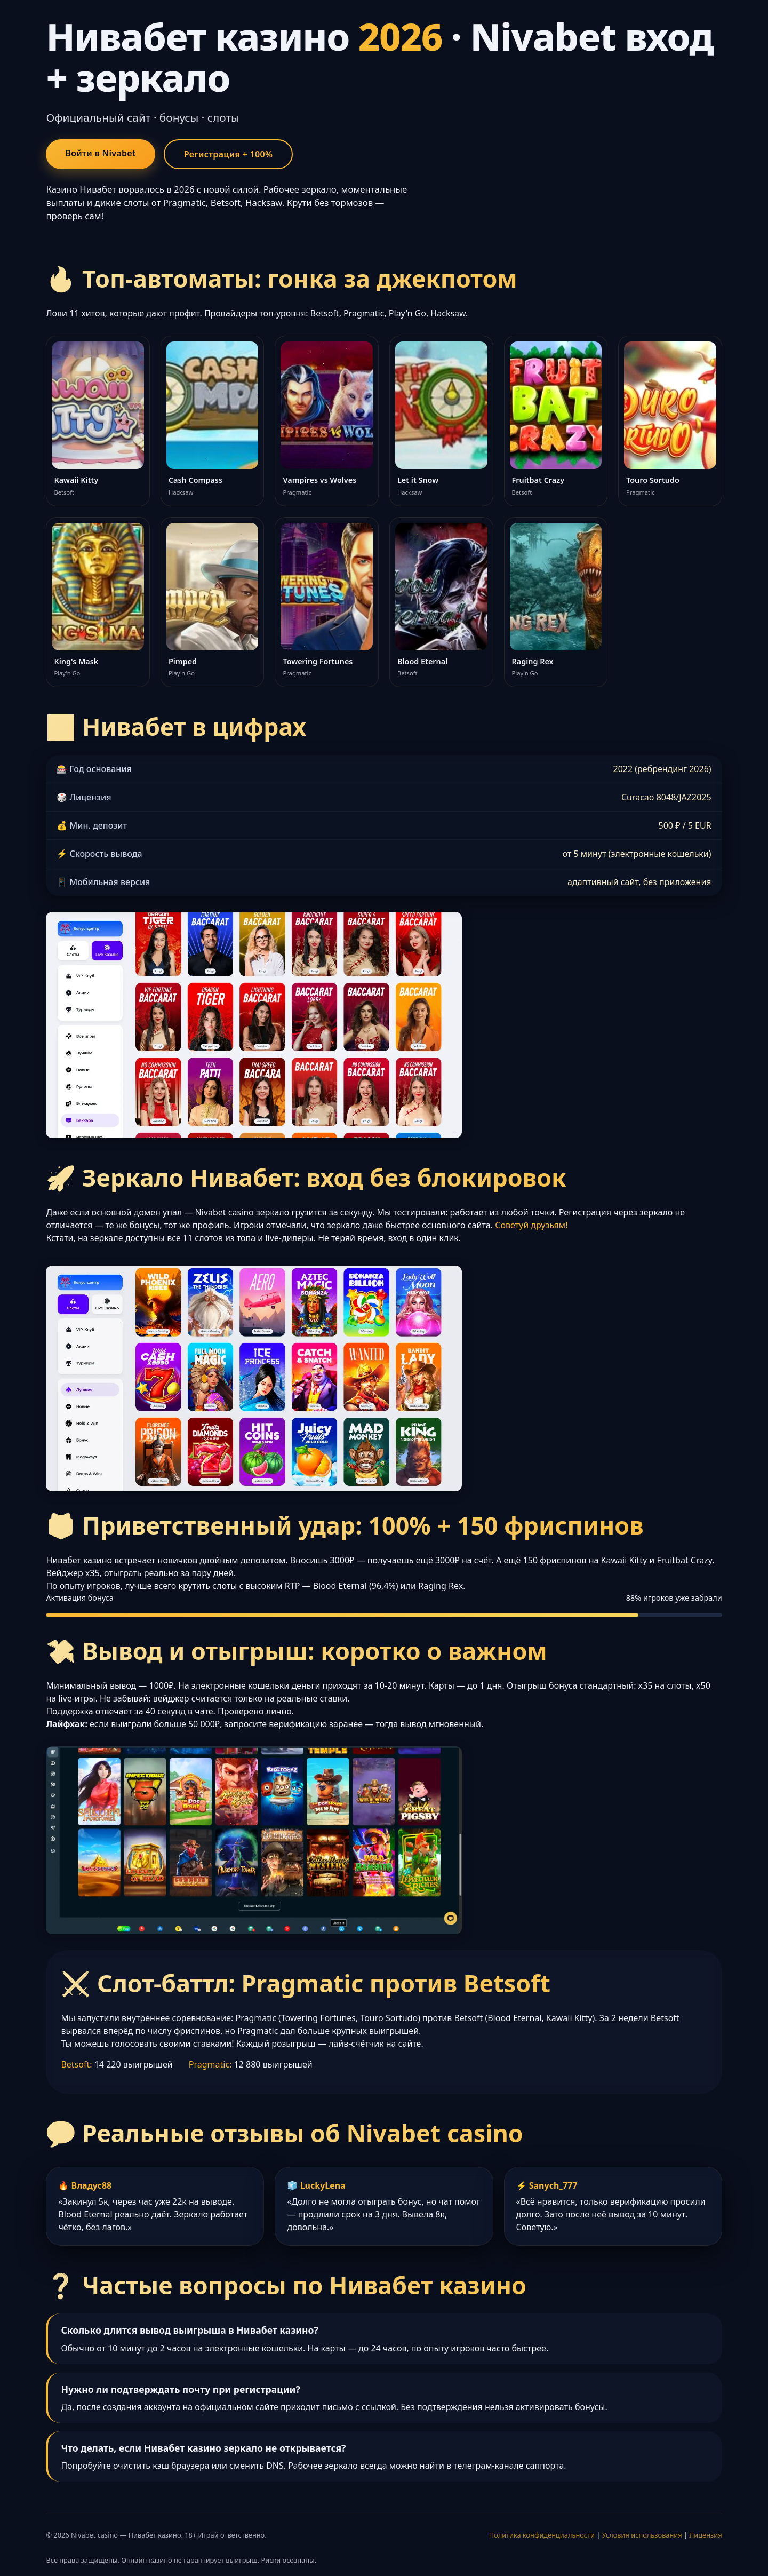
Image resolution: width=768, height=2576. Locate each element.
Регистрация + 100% (228, 154)
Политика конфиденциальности (542, 2535)
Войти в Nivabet (100, 153)
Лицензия (705, 2535)
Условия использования (642, 2535)
